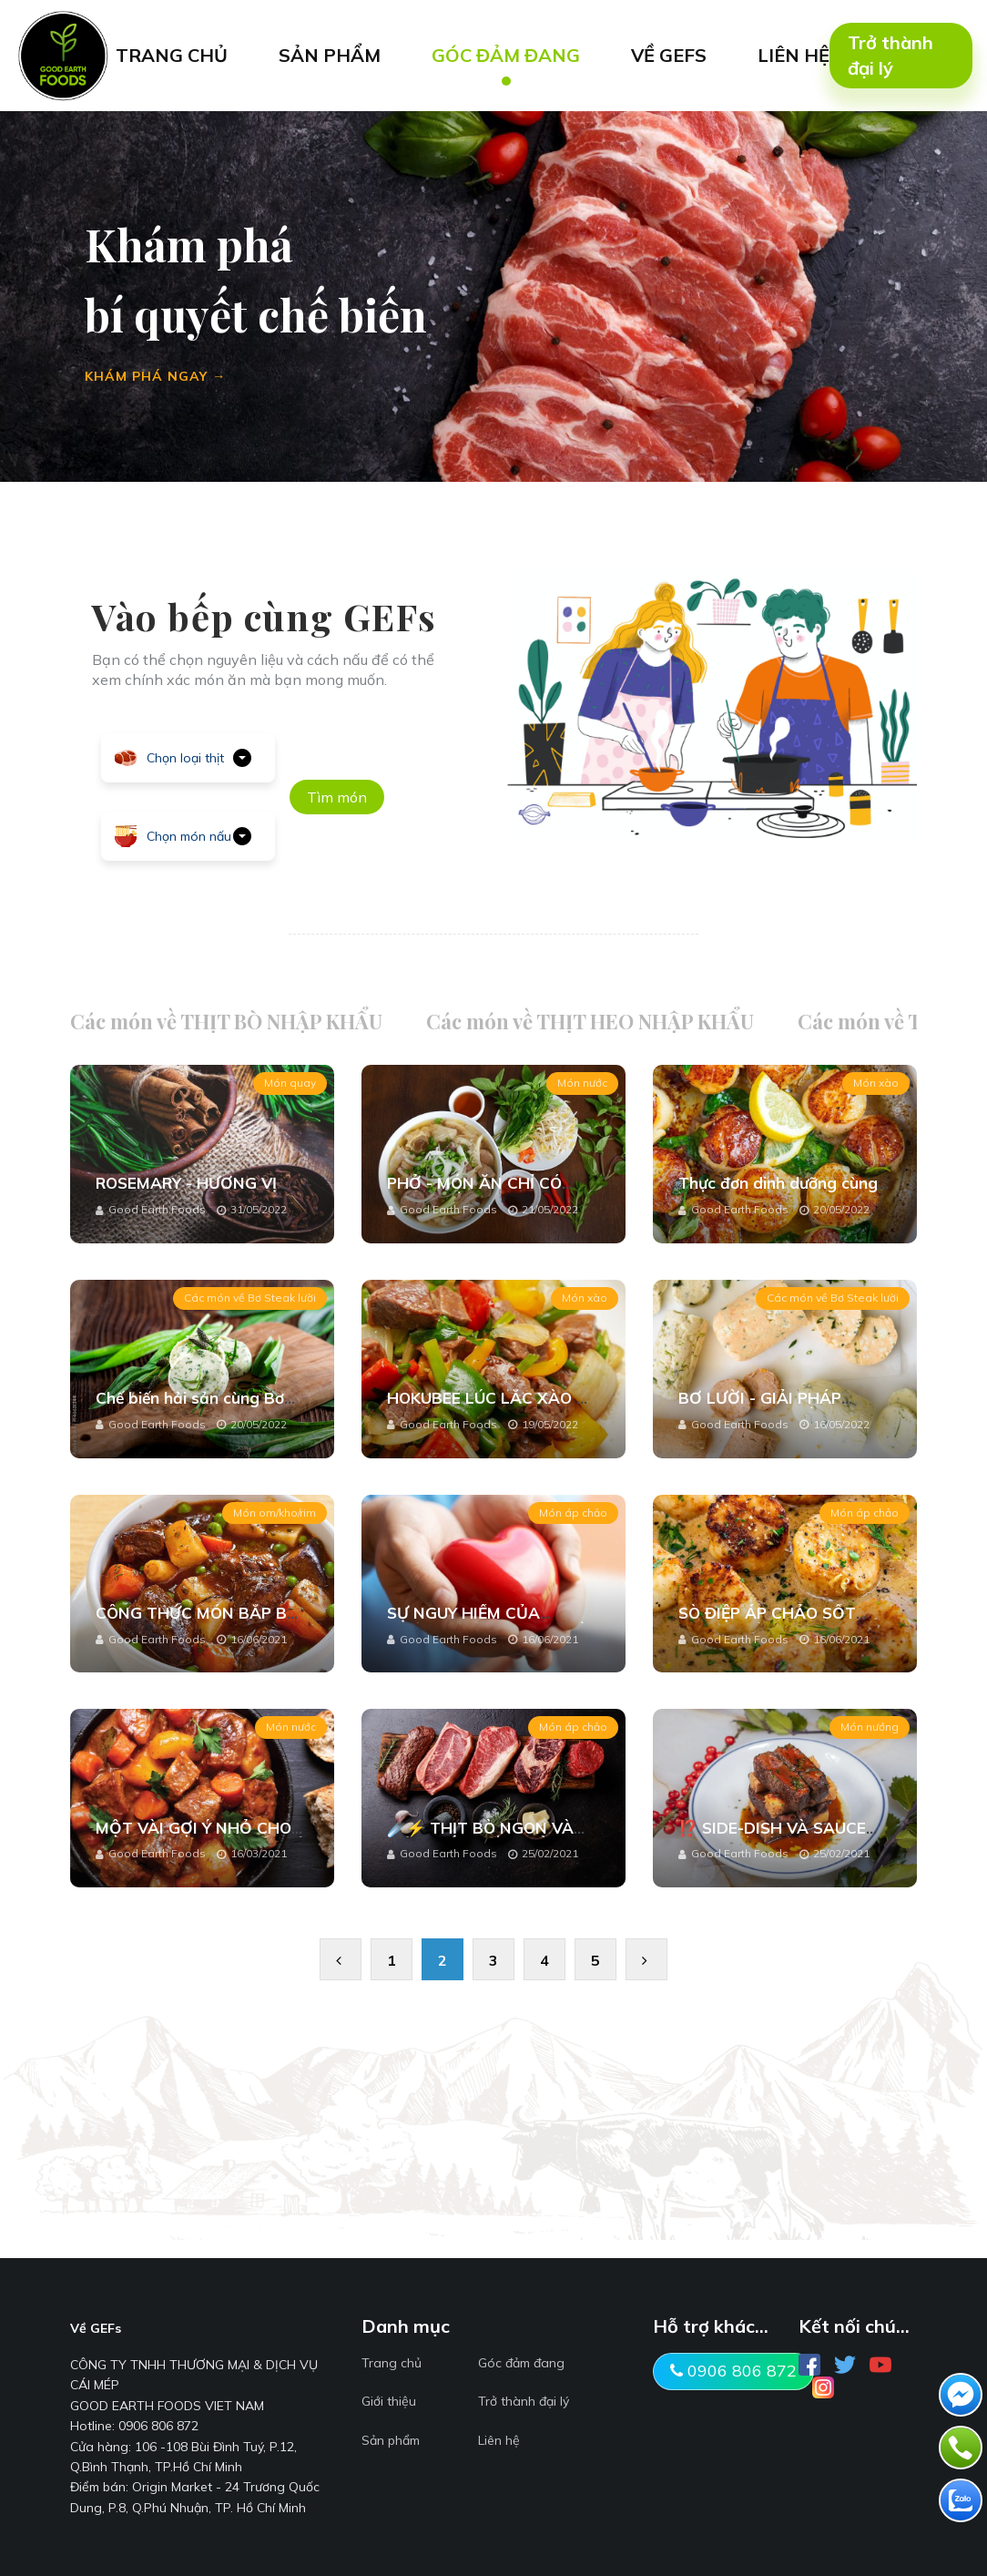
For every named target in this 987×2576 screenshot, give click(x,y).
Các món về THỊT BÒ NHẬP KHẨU (226, 1021)
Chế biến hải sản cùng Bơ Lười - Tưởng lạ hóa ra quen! (202, 1407)
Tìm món (337, 797)
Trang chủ (391, 2363)
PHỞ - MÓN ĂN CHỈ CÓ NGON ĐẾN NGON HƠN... (481, 1192)
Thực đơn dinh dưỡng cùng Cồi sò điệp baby (778, 1192)
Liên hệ (499, 2440)
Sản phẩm (390, 2440)
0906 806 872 (733, 2370)
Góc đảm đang (521, 2363)
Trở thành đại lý (890, 55)
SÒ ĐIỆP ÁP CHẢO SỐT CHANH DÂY (767, 1622)
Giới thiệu (388, 2401)
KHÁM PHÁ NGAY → (155, 376)
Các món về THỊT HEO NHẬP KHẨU (590, 1021)
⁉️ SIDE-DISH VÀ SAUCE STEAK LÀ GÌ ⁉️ (772, 1837)
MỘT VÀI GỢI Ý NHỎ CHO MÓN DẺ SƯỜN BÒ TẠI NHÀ (202, 1837)
